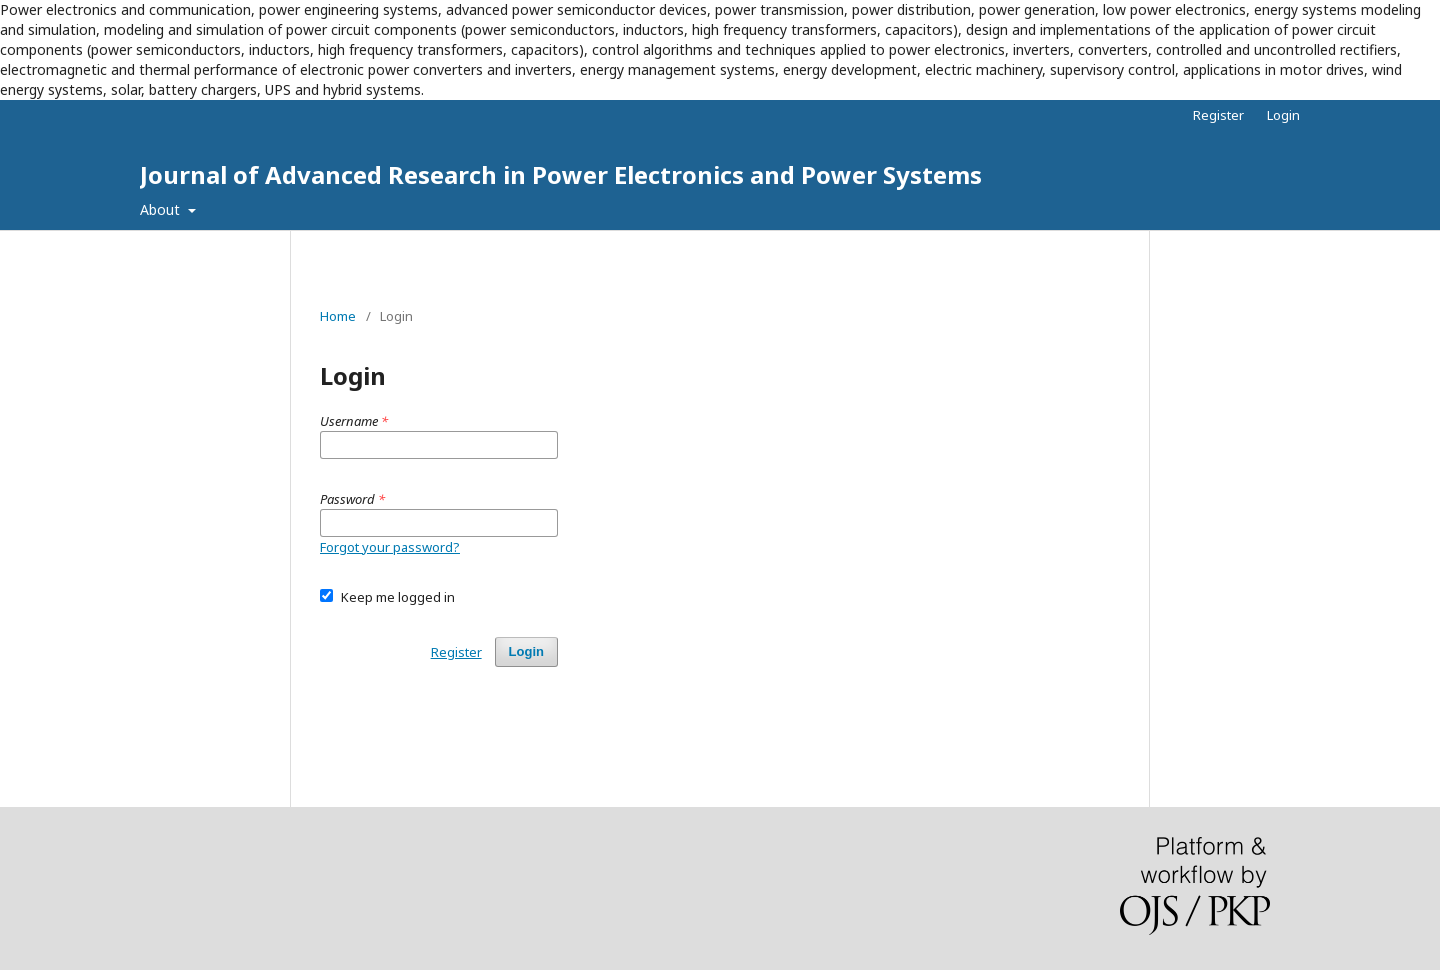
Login (1283, 115)
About (162, 209)
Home (338, 316)
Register (1218, 115)
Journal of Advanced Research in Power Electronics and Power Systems (561, 174)
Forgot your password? (390, 547)
